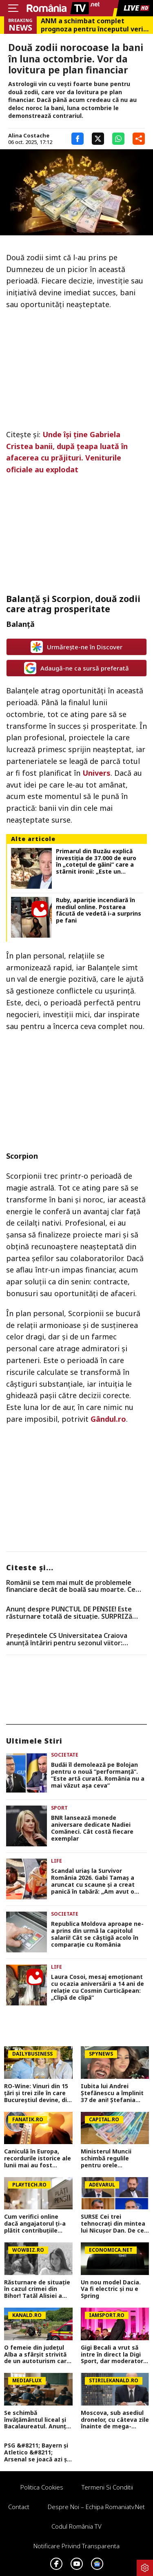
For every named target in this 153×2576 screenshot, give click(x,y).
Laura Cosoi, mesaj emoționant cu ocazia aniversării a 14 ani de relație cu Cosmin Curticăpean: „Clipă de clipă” (97, 1987)
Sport (59, 1807)
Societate (64, 1754)
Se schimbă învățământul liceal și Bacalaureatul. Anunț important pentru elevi (37, 2420)
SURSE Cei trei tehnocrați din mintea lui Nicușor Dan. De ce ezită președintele (113, 2223)
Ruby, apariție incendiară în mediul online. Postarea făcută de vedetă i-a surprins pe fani (98, 910)
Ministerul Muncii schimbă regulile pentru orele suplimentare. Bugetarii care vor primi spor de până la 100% (111, 2158)
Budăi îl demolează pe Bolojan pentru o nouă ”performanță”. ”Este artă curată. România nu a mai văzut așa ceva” (97, 1775)
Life (56, 1860)
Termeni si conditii (107, 2487)
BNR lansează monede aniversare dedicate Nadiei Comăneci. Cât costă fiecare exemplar (92, 1828)
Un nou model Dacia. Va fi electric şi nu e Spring (111, 2289)
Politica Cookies (41, 2487)
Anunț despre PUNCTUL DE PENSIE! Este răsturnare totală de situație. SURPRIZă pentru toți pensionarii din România (69, 1613)
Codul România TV (76, 2526)
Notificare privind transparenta (76, 2545)
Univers (96, 773)
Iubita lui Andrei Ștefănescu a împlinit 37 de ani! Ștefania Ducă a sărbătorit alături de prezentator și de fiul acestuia (113, 2093)
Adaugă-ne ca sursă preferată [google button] (76, 668)
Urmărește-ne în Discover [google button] (76, 647)
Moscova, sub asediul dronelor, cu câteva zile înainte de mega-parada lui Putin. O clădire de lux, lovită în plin (115, 2420)
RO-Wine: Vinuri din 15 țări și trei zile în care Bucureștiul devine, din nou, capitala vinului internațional (37, 2093)
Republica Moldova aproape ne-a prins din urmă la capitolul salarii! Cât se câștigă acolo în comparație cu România (97, 1934)
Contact (18, 2506)
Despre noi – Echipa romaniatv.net (96, 2506)
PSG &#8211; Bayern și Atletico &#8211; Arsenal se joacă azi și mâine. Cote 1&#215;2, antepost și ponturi (36, 2452)
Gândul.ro (108, 1419)
